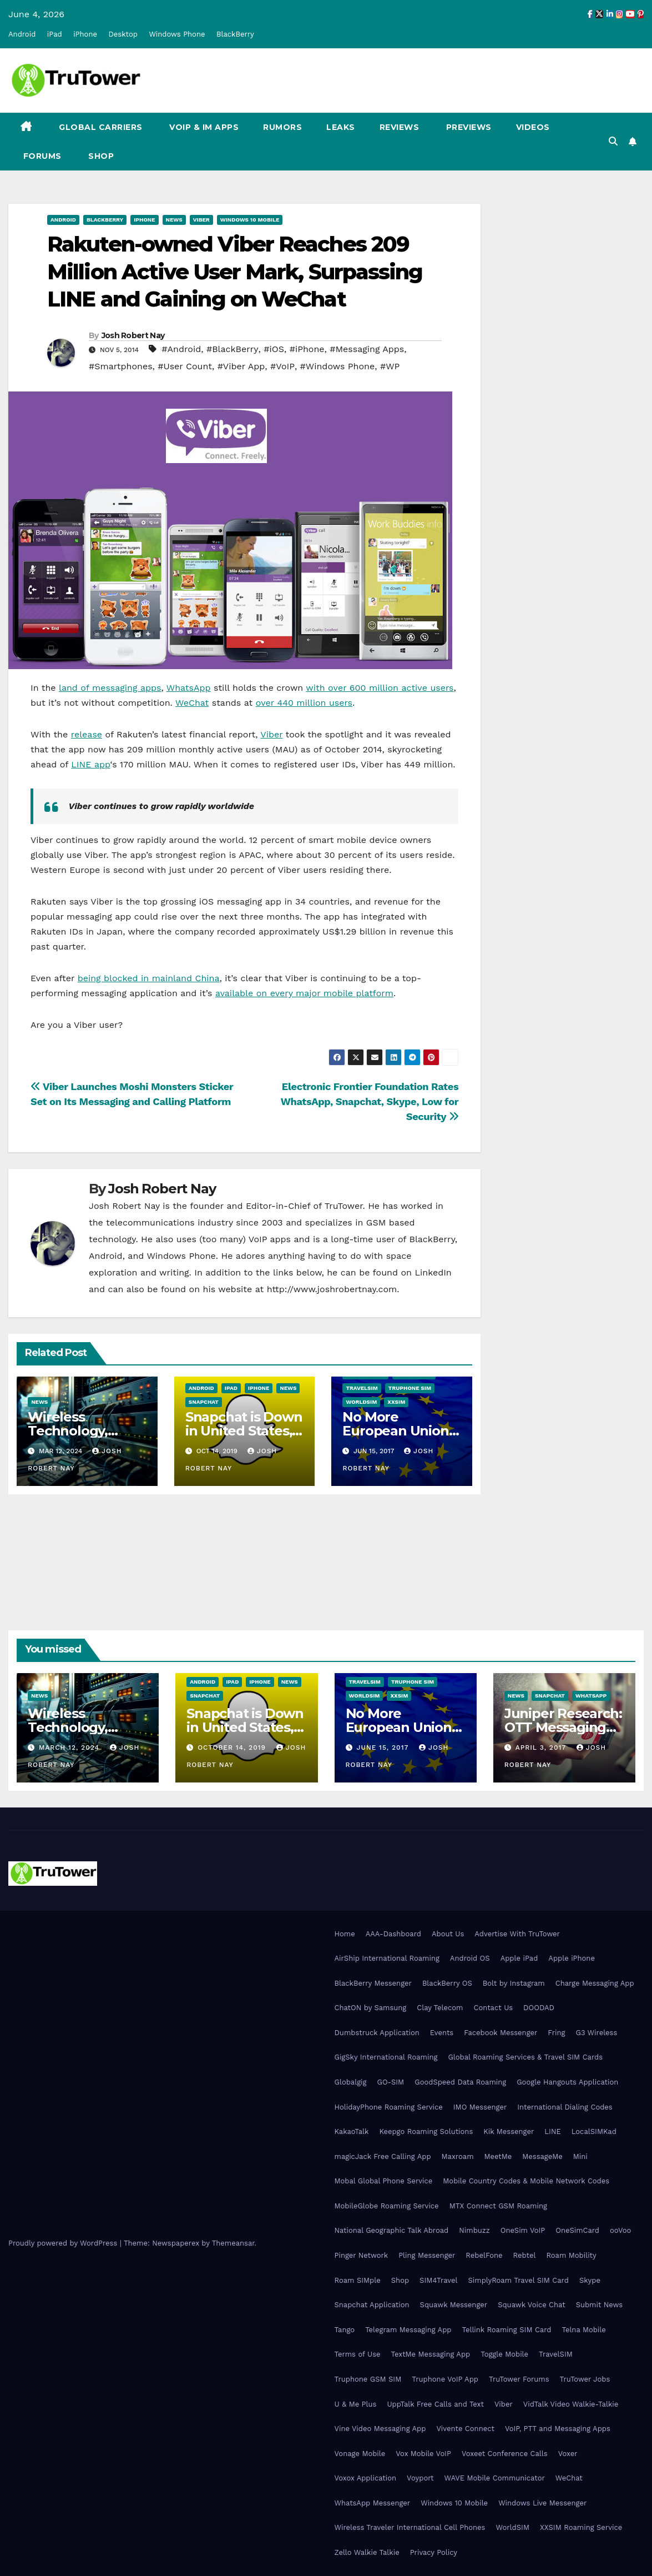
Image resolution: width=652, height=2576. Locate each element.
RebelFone (484, 2255)
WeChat (192, 702)
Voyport (420, 2478)
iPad (54, 34)
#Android (181, 349)
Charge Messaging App (594, 1983)
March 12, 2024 (70, 1747)
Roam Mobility (571, 2255)
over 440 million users (304, 702)
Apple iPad (519, 1958)
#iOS (274, 349)
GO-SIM (390, 2082)
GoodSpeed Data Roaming (460, 2082)
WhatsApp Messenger (373, 2503)
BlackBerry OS (447, 1983)
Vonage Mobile (360, 2453)
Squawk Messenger (454, 2305)
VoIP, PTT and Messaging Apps (557, 2428)
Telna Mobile (583, 2330)
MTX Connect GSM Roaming (498, 2206)
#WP (390, 366)
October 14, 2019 (233, 1747)
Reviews (399, 127)
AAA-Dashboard (393, 1934)
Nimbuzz (474, 2230)
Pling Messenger (426, 2255)
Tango (345, 2330)
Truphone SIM (409, 1388)
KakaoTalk (352, 2131)
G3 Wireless (596, 2032)
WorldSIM (361, 1402)
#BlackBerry (232, 349)
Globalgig (351, 2082)
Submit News (599, 2305)
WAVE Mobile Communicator (494, 2478)
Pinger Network (361, 2255)
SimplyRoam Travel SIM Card (518, 2280)
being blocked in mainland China (149, 978)
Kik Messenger (508, 2131)
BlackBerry (235, 34)
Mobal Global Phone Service (384, 2181)
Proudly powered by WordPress (64, 2243)
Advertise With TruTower (517, 1934)
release (86, 734)
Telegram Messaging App (408, 2330)
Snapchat (204, 1402)
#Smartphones (121, 366)
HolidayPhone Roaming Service (389, 2107)
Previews (467, 127)
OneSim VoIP (523, 2230)
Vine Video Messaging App (380, 2428)
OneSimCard (577, 2230)
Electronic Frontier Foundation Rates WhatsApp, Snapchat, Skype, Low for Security (370, 1101)
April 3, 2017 (542, 1747)
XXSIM (396, 1402)
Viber (201, 220)
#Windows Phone (337, 366)
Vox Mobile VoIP (423, 2453)
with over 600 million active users (379, 687)
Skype (589, 2280)
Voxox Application (366, 2478)
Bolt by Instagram (514, 1983)
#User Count (185, 366)
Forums (41, 156)
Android (22, 34)
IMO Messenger (480, 2107)
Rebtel (524, 2255)
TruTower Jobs (585, 2379)
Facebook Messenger (500, 2032)
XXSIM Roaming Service (581, 2527)
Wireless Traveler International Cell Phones (410, 2527)
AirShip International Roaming (387, 1958)
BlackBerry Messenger (373, 1983)
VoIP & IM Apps (203, 127)
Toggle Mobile (504, 2354)
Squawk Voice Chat (531, 2305)
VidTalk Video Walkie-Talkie (570, 2404)
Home (345, 1934)
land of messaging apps (110, 687)
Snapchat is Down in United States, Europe (243, 1431)
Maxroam (458, 2156)
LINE (552, 2131)
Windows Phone (177, 34)
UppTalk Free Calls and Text (435, 2404)
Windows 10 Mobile (250, 220)
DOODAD (538, 2007)
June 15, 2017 (383, 1747)
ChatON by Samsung (371, 2007)
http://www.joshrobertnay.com (332, 1289)
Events (441, 2032)
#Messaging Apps (367, 349)
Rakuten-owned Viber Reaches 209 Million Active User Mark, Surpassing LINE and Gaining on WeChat (235, 271)
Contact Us (493, 2007)
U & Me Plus (356, 2404)
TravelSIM (361, 1388)
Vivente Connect (465, 2428)
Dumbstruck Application (377, 2032)
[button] (613, 141)
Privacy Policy (433, 2552)
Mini (580, 2156)
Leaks (340, 127)
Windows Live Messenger (542, 2503)
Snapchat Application (372, 2305)
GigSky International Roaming (386, 2057)
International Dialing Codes (564, 2107)
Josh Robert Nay (133, 335)
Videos (533, 127)
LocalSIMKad (594, 2131)
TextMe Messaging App (431, 2354)
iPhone (85, 34)
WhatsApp (188, 687)
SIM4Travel (438, 2280)
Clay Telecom (440, 2007)
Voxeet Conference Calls (505, 2453)
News (174, 220)
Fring (556, 2032)
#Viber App (241, 366)
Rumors (282, 127)
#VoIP (282, 366)
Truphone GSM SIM (368, 2379)
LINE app (90, 764)
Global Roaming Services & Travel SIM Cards (525, 2057)
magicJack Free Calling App (383, 2156)
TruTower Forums (519, 2379)
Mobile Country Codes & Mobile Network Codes (526, 2181)
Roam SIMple (358, 2280)
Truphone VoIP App (445, 2379)
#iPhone (307, 349)
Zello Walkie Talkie (367, 2552)
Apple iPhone (571, 1958)
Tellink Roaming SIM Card (506, 2330)
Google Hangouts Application (567, 2082)
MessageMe (542, 2156)
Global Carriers (100, 127)
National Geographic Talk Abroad (392, 2230)
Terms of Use (358, 2354)
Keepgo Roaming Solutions (426, 2131)
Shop (100, 156)
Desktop (123, 34)
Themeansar (233, 2243)
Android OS (470, 1958)
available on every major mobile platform (304, 993)
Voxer (568, 2453)
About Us (448, 1934)
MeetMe (498, 2156)
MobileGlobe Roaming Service (387, 2206)
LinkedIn (433, 1272)
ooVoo (620, 2230)
